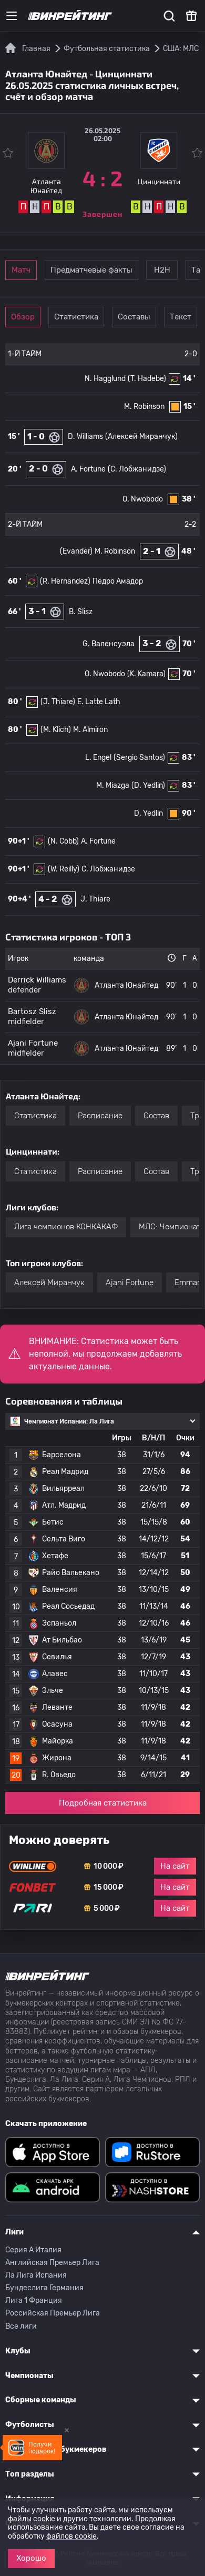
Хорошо (31, 2558)
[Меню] (11, 15)
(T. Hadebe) (147, 378)
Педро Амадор (118, 581)
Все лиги (21, 2326)
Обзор (23, 317)
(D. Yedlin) (148, 785)
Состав (156, 1115)
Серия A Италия (33, 2250)
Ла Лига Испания (36, 2275)
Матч (21, 270)
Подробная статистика (103, 1803)
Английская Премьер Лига (52, 2262)
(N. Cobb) (63, 841)
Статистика (76, 317)
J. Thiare (95, 899)
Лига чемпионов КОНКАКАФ (66, 1226)
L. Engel (98, 757)
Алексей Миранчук (49, 1282)
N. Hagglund (105, 378)
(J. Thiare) (57, 701)
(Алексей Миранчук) (141, 436)
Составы (134, 317)
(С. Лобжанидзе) (137, 469)
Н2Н (162, 270)
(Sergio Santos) (139, 757)
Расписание (100, 1115)
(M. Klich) (55, 729)
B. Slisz (81, 611)
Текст (180, 317)
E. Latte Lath (98, 701)
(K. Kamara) (146, 673)
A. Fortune (88, 469)
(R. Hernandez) (65, 581)
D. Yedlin (148, 813)
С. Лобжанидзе (108, 869)
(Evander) (76, 551)
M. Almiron (90, 729)
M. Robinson (144, 406)
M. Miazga (112, 785)
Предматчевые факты (91, 270)
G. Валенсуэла (109, 643)
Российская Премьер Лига (52, 2313)
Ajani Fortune (129, 1282)
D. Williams (85, 436)
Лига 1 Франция (33, 2300)
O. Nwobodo (142, 499)
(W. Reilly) (63, 869)
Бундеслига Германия (44, 2287)
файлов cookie (71, 2536)
